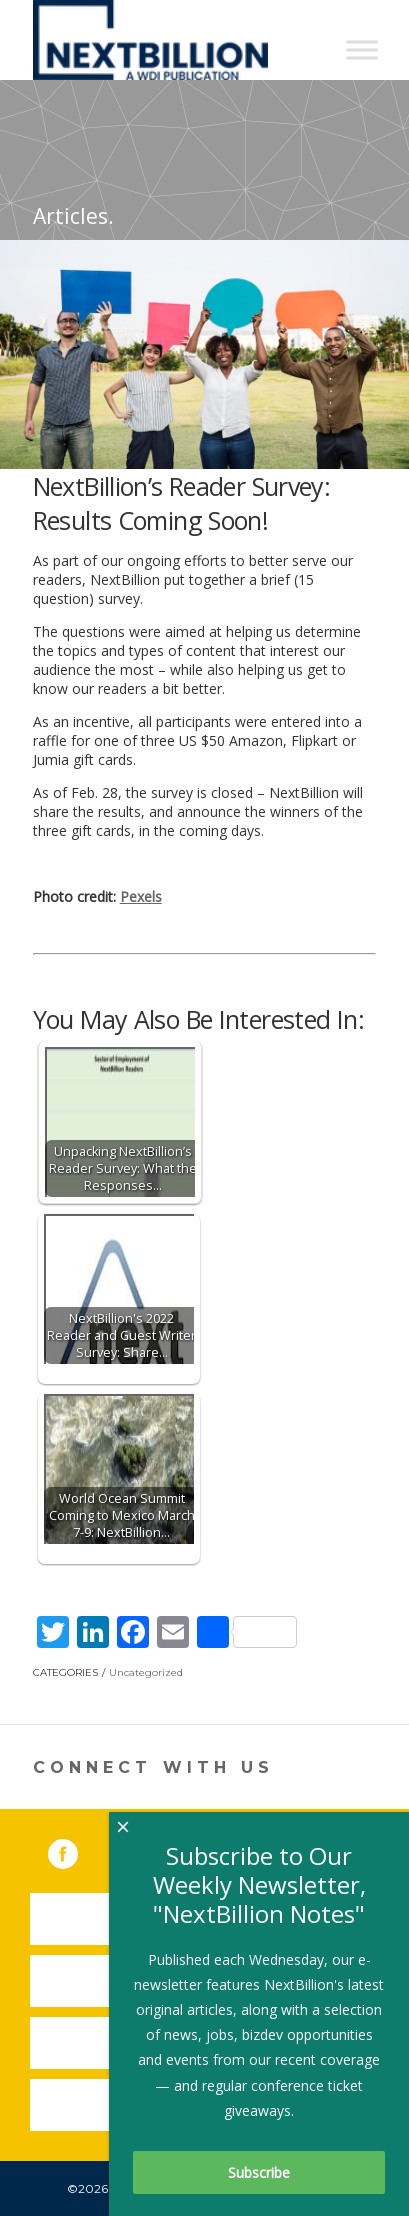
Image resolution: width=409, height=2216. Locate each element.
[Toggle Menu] (362, 49)
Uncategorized (146, 1672)
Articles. (73, 216)
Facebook (77, 1850)
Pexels (141, 896)
